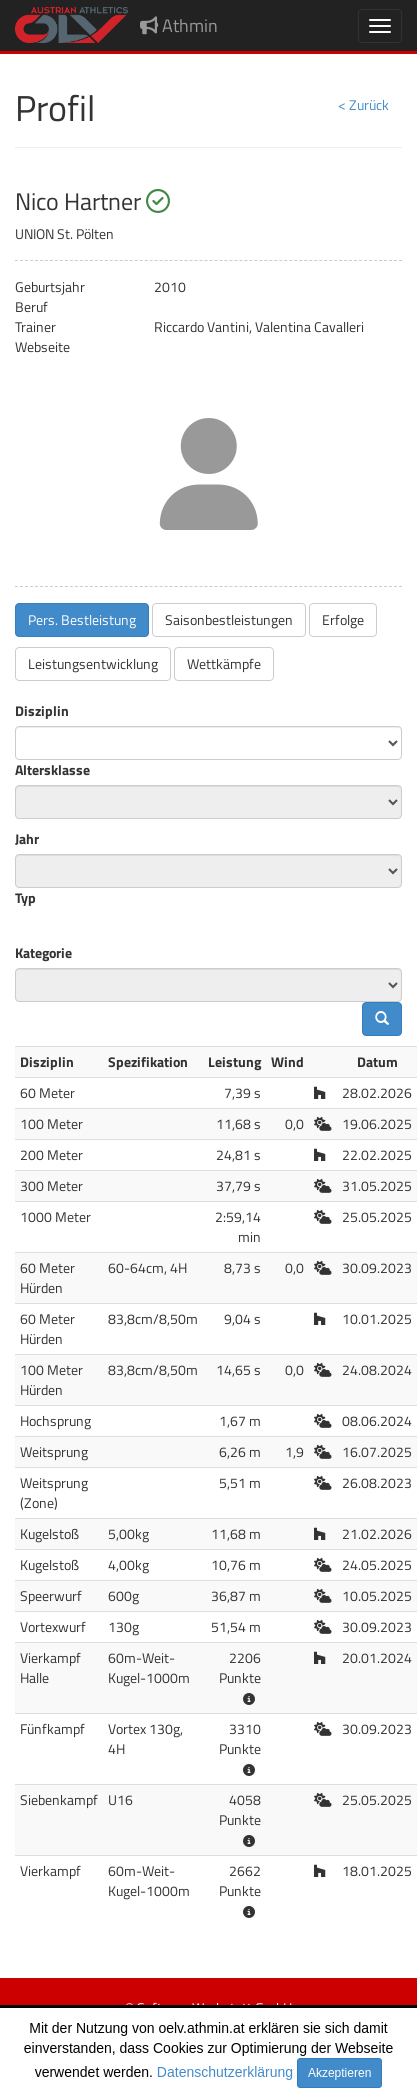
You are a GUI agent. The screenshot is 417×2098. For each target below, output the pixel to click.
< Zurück (363, 104)
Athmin (179, 25)
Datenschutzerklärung (225, 2072)
